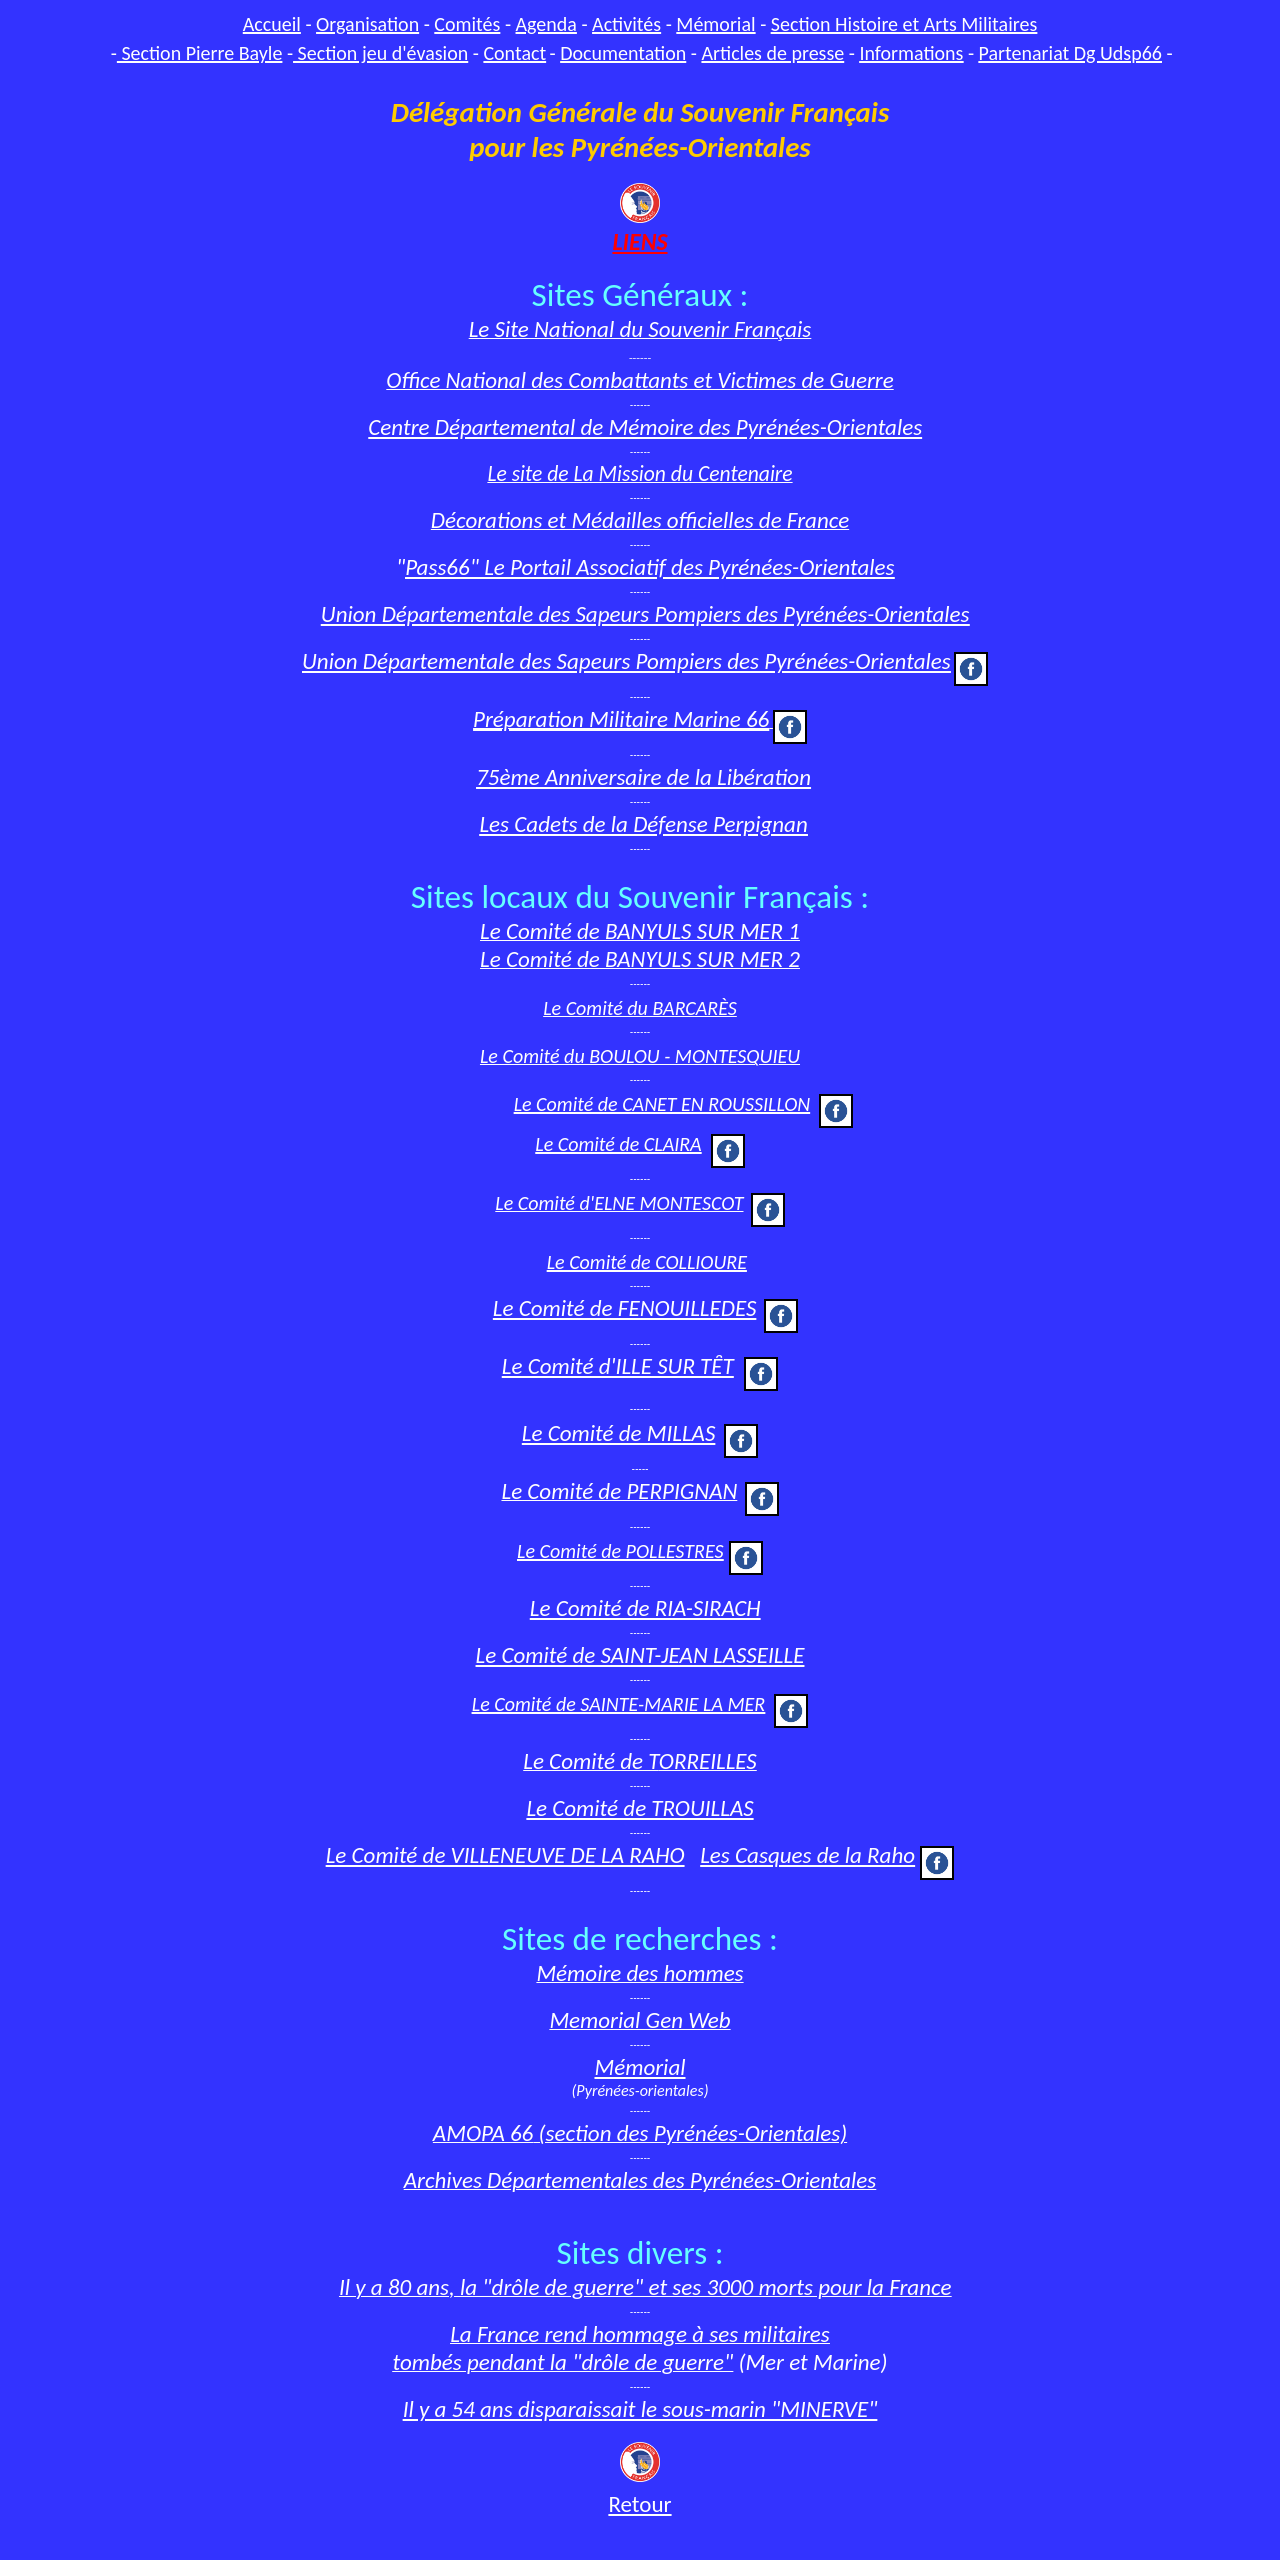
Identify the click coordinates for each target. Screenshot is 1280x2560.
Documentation (623, 53)
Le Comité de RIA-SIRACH (645, 1608)
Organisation (367, 24)
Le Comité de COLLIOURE (647, 1262)
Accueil (272, 24)
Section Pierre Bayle (200, 53)
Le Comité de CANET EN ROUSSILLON (662, 1104)
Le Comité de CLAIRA (618, 1144)
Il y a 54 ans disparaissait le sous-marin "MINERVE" (640, 2409)
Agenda (546, 24)
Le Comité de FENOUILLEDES (625, 1308)
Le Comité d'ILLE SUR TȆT (618, 1366)
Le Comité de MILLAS (619, 1433)
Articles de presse (772, 53)
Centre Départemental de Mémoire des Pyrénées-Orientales (645, 427)
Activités (626, 24)
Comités (467, 24)
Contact (514, 53)
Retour (639, 2504)
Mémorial (715, 24)
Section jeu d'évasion (380, 53)
